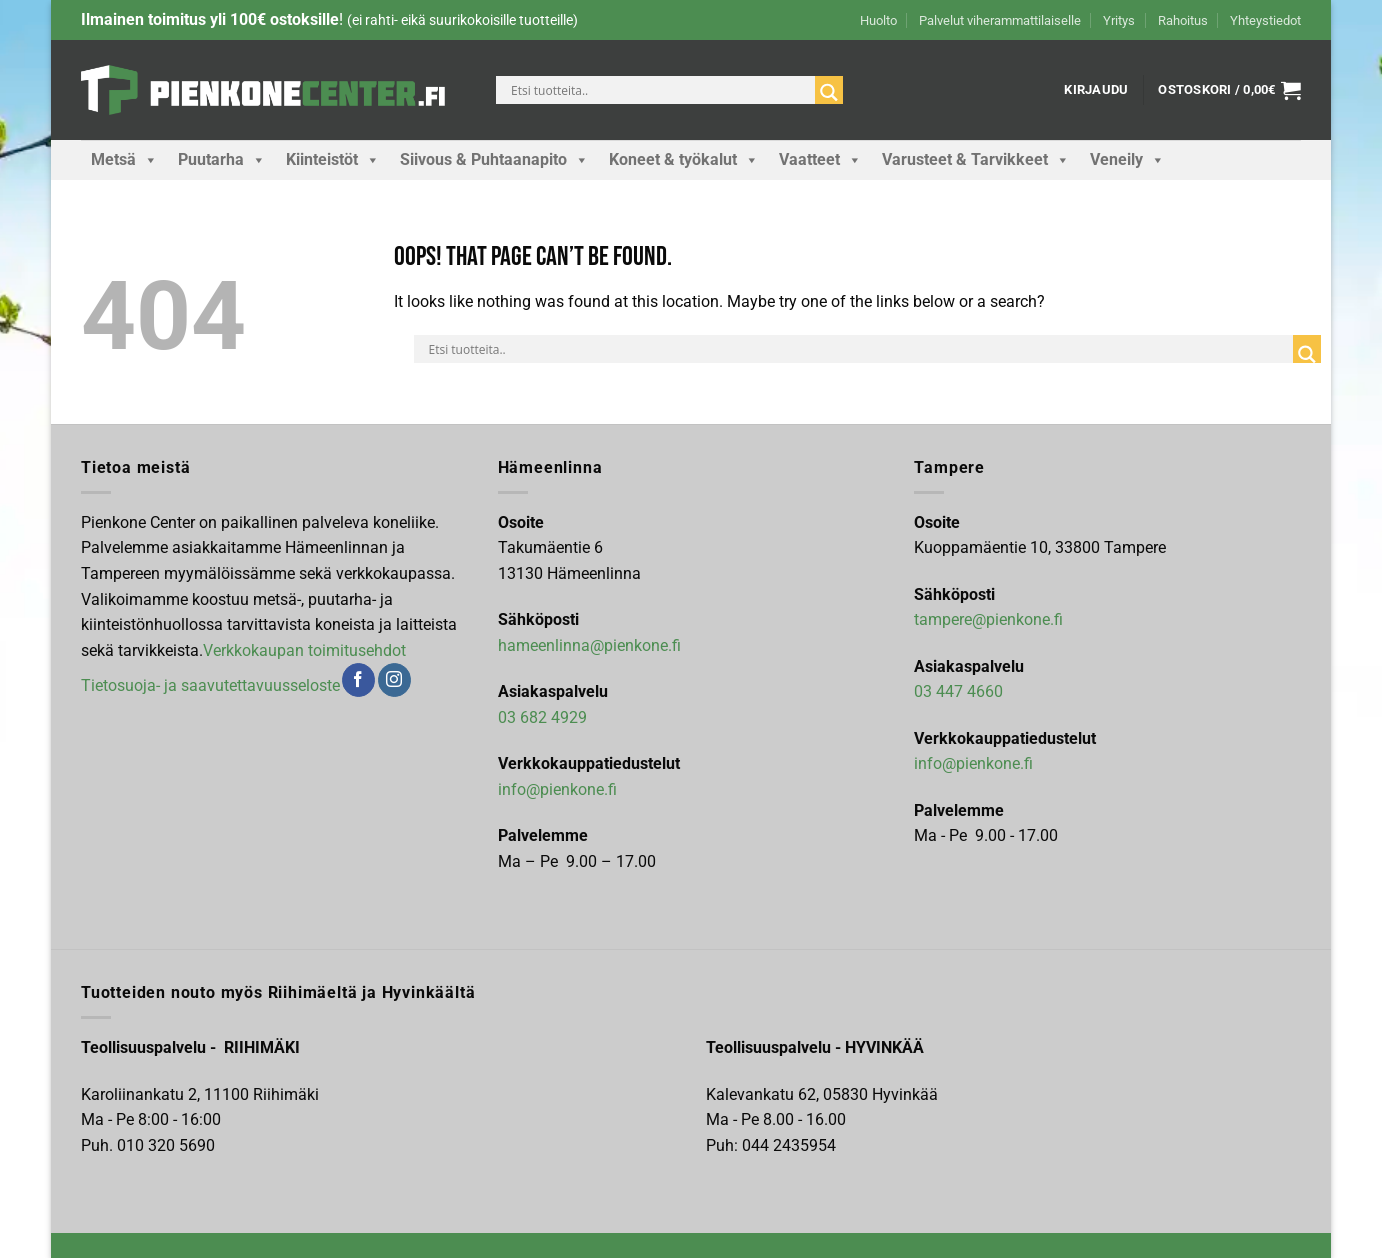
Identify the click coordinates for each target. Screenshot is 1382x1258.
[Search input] (660, 90)
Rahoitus (1183, 20)
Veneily (1127, 160)
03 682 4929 (542, 717)
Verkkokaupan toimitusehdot (304, 650)
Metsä (124, 160)
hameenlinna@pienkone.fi (589, 645)
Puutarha (222, 160)
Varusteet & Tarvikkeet (976, 160)
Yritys (1119, 20)
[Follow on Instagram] (394, 680)
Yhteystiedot (1265, 20)
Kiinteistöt (333, 160)
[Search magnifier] (829, 92)
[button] (1096, 90)
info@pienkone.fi (557, 789)
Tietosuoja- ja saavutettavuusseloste (210, 685)
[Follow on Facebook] (358, 680)
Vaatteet (820, 160)
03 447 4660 (958, 691)
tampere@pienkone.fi (988, 619)
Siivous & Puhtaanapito (494, 160)
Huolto (878, 20)
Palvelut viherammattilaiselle (1000, 20)
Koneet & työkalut (684, 160)
